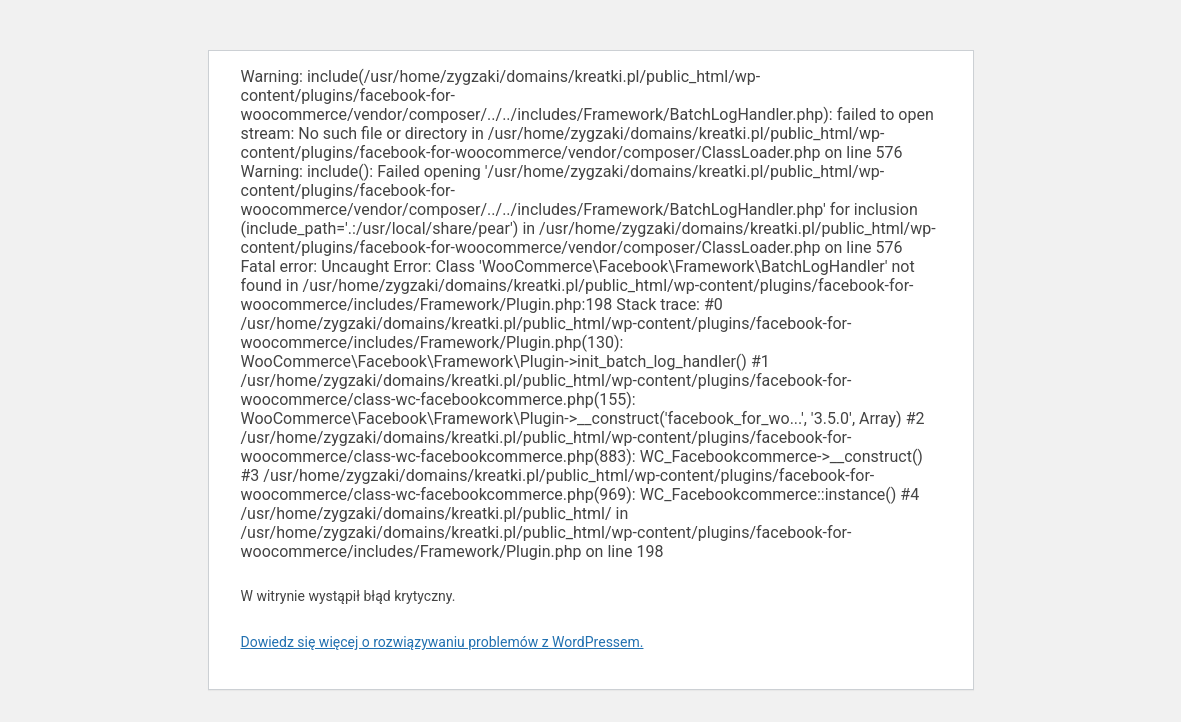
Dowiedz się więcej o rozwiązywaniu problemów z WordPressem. (442, 642)
